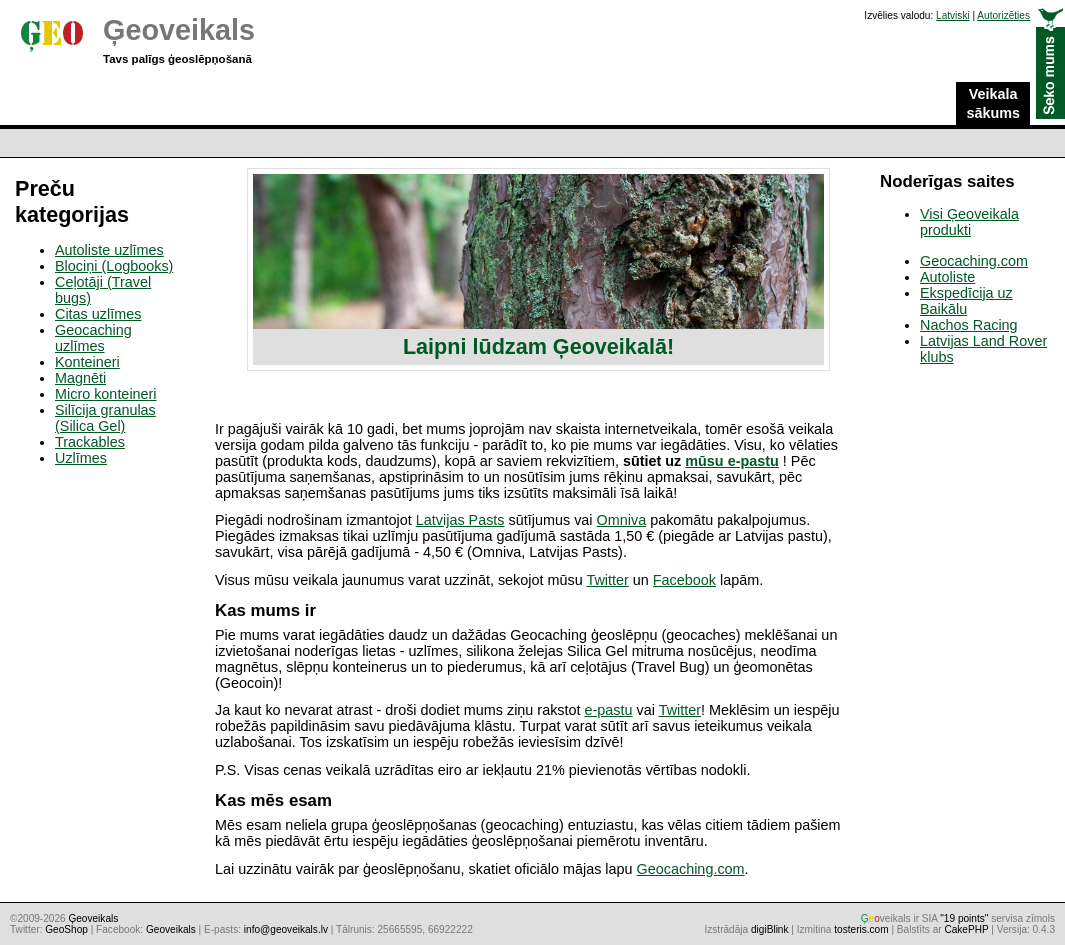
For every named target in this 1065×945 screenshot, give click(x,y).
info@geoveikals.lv (286, 929)
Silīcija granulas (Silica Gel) (105, 418)
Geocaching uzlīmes (93, 338)
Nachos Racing (969, 325)
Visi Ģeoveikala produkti (969, 222)
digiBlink (770, 929)
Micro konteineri (106, 394)
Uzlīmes (81, 458)
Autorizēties (1003, 15)
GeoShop (66, 929)
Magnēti (80, 378)
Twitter (607, 580)
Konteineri (87, 362)
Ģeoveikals (179, 30)
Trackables (90, 442)
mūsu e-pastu (732, 461)
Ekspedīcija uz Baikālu (966, 301)
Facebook (684, 580)
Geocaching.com (691, 869)
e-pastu (609, 710)
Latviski (953, 15)
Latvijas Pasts (460, 520)
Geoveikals (171, 929)
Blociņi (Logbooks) (114, 266)
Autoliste (947, 277)
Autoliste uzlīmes (109, 250)
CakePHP (966, 929)
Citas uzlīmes (98, 314)
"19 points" (964, 918)
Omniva (622, 520)
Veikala (993, 104)
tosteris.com (861, 929)
